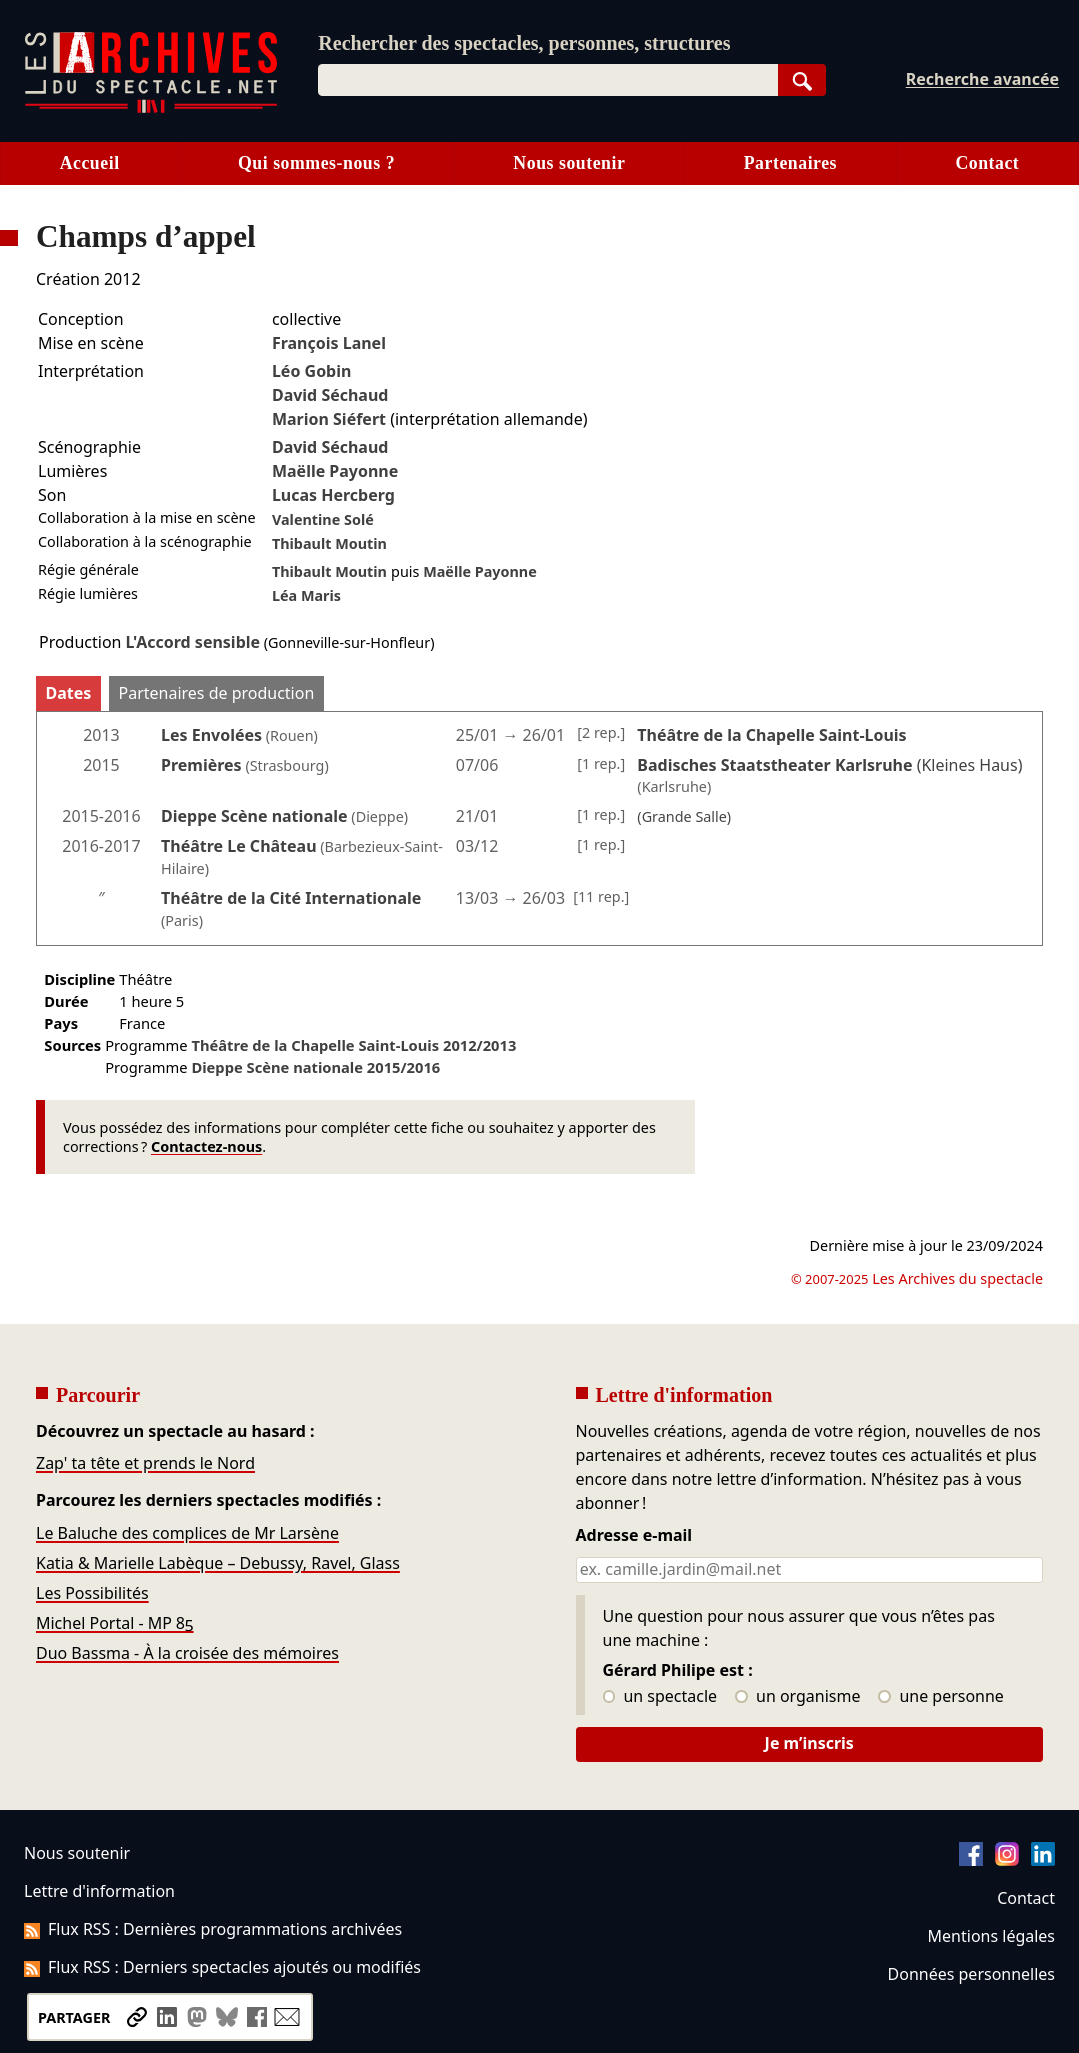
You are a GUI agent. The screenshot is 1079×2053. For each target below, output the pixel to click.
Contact (987, 163)
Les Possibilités (92, 1593)
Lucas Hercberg (333, 495)
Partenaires (790, 163)
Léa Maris (306, 595)
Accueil (90, 163)
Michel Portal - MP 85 (115, 1623)
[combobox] (547, 80)
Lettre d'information (99, 1891)
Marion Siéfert (329, 419)
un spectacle (660, 1697)
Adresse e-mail (634, 1536)
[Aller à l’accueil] (151, 108)
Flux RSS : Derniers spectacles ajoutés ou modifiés (222, 1967)
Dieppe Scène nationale (254, 816)
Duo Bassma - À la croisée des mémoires (187, 1653)
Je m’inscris (809, 1743)
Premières (201, 765)
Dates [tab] (69, 693)
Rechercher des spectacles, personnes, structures (524, 43)
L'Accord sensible (192, 642)
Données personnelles (971, 1974)
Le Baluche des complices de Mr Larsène (187, 1533)
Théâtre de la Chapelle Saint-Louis (353, 1045)
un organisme (797, 1697)
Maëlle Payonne (335, 471)
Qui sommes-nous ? (316, 163)
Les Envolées (211, 735)
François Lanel (329, 343)
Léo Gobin (311, 371)
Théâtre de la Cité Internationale (291, 898)
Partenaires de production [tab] (217, 693)
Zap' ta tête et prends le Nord (145, 1463)
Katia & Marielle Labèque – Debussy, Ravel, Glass (218, 1563)
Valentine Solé (323, 519)
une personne (940, 1697)
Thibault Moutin (329, 543)
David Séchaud (330, 395)
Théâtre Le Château (239, 846)
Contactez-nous (206, 1146)
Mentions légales (991, 1936)
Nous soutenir (569, 163)
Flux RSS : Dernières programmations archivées (213, 1929)
